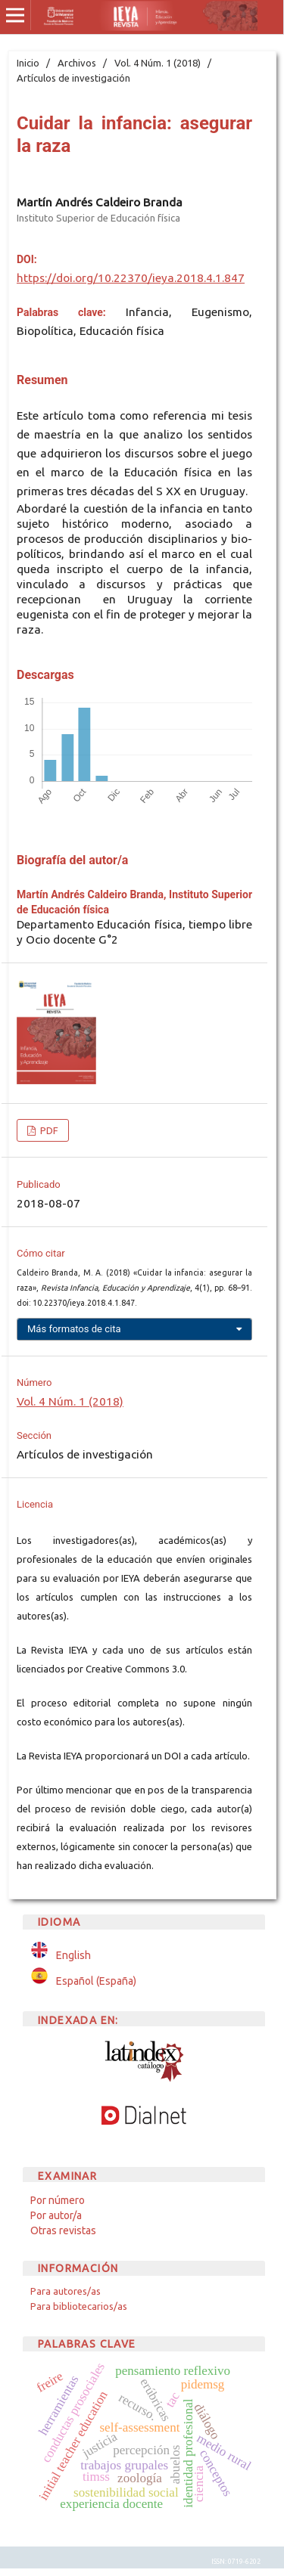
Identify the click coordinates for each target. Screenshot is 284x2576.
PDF (48, 1130)
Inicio (28, 62)
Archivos (77, 62)
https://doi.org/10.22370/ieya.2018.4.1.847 (131, 277)
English (73, 1955)
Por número (57, 2200)
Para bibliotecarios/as (78, 2306)
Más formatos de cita (74, 1328)
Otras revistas (63, 2230)
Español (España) (96, 1981)
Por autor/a (56, 2215)
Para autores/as (65, 2291)
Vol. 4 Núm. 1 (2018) (157, 62)
